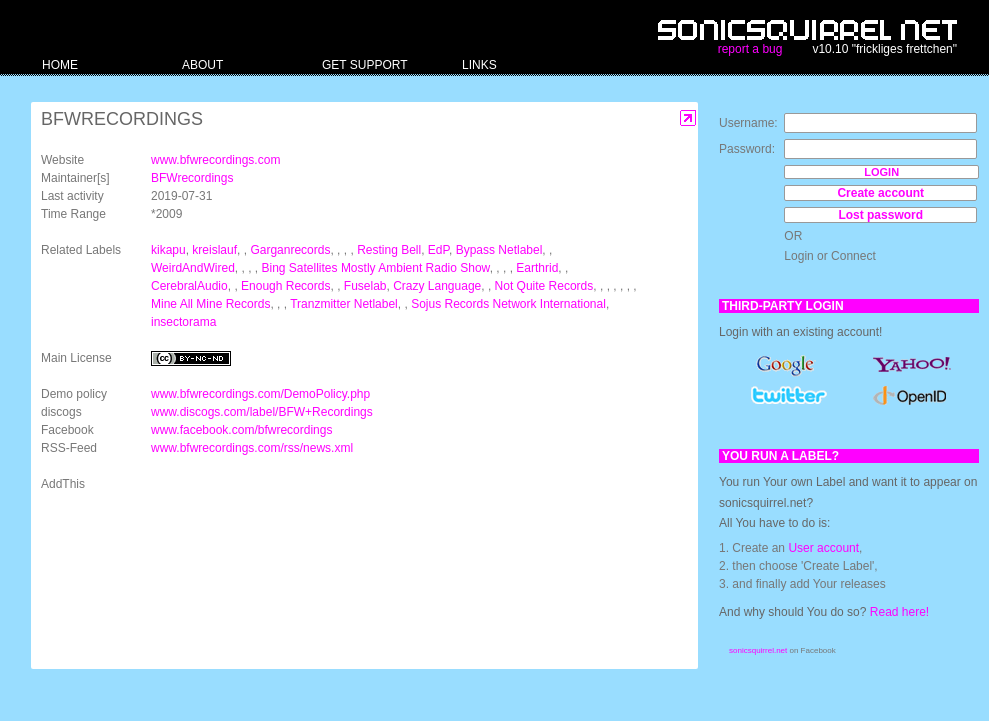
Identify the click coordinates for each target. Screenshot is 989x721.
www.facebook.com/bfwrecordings (241, 430)
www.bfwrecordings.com (215, 160)
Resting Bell (389, 250)
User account (823, 548)
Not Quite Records (544, 286)
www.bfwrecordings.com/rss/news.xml (252, 448)
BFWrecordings (192, 178)
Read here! (899, 612)
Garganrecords (290, 250)
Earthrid (537, 268)
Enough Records (285, 286)
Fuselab (365, 286)
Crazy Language (437, 286)
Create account (880, 193)
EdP (438, 250)
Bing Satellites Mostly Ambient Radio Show (376, 268)
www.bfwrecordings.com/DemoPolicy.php (260, 394)
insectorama (183, 322)
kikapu (168, 250)
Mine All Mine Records (210, 304)
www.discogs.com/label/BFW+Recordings (262, 412)
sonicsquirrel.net (758, 650)
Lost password (880, 215)
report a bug (750, 49)
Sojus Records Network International (508, 304)
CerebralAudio (189, 286)
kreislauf (214, 250)
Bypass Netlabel (499, 250)
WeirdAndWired (193, 268)
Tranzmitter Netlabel (344, 304)
